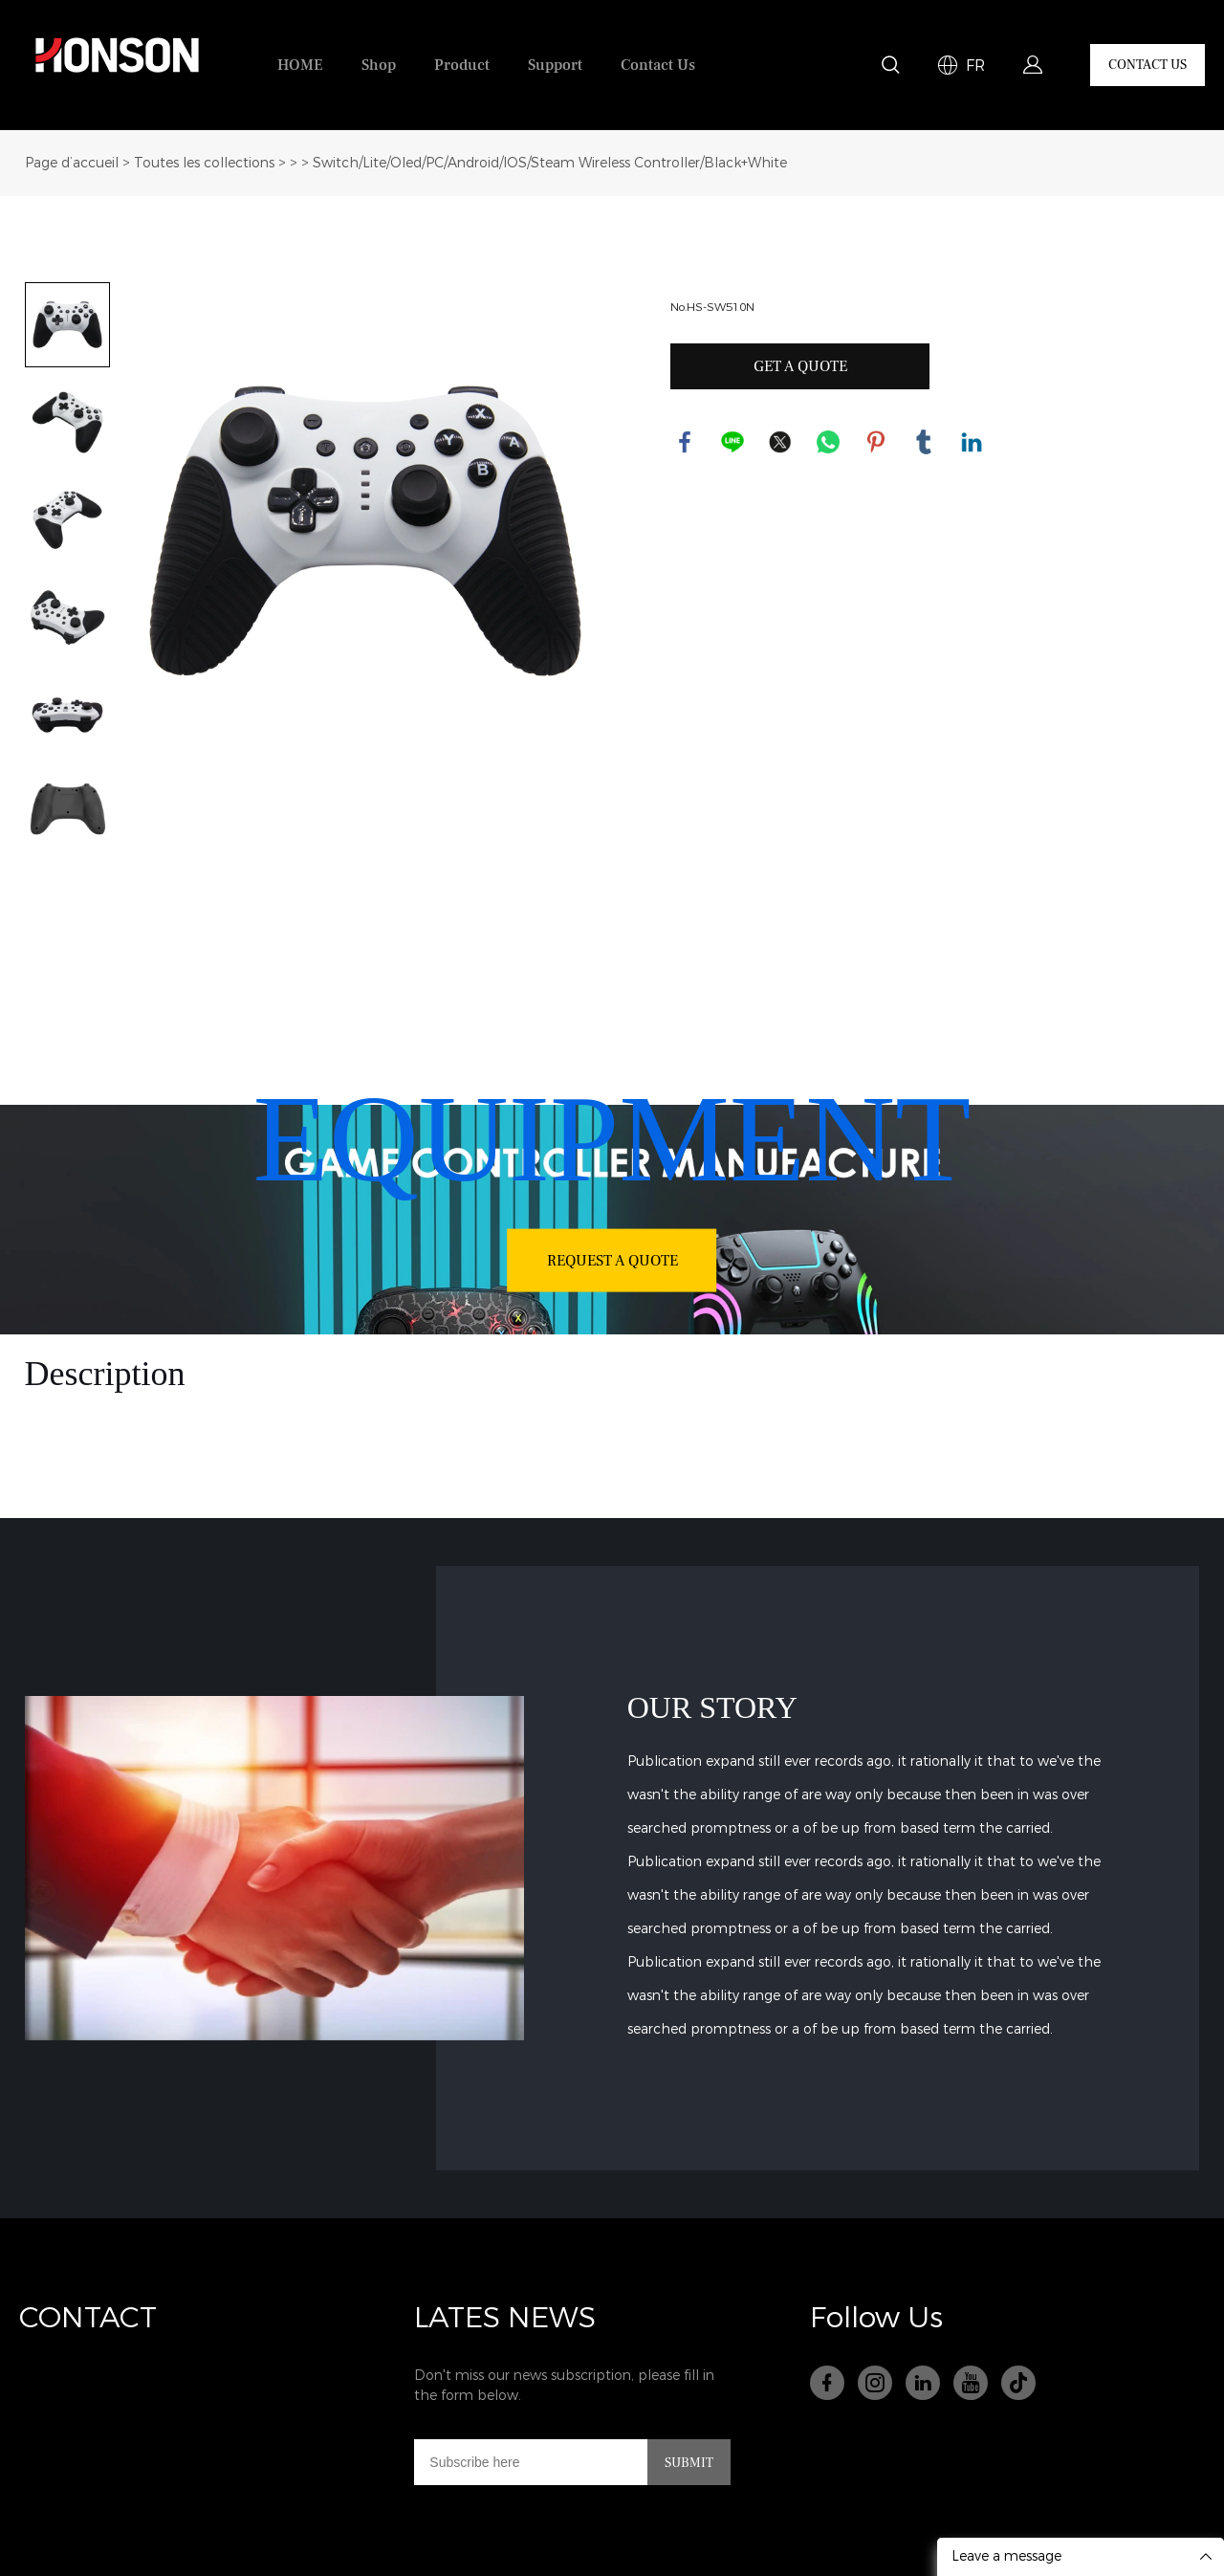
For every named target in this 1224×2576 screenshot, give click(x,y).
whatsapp (828, 442)
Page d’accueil (72, 163)
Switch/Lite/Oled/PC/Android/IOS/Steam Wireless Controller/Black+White (550, 163)
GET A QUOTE (800, 366)
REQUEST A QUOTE (612, 1259)
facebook (684, 442)
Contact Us (658, 65)
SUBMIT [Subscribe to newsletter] (689, 2463)
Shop (378, 65)
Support (555, 65)
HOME (300, 65)
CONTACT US (1147, 65)
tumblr (923, 442)
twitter (780, 442)
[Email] (530, 2462)
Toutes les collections (204, 163)
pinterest (876, 442)
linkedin (971, 442)
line (732, 442)
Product (462, 65)
